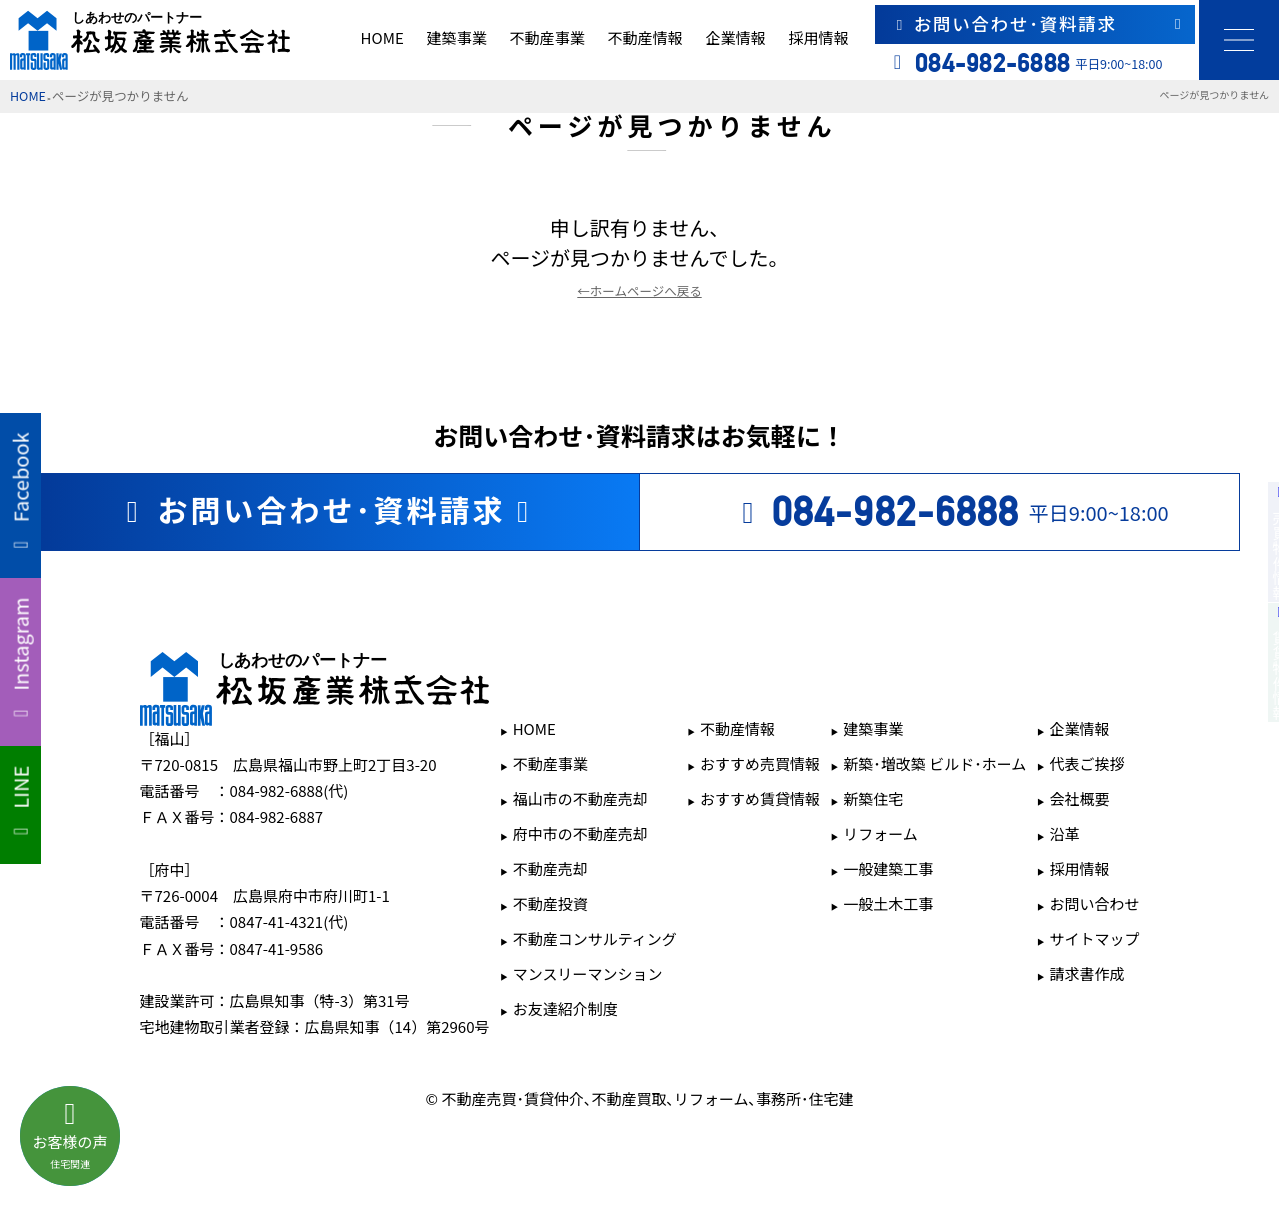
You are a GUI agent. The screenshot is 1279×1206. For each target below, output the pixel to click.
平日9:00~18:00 (948, 512)
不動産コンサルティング (595, 938)
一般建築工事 (888, 868)
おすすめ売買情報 (760, 763)
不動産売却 (550, 868)
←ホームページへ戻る (639, 290)
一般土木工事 (888, 903)
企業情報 (735, 37)
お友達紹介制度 (565, 1008)
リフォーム (880, 833)
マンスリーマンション (588, 973)
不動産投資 (550, 903)
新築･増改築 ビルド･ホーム (934, 763)
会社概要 (1079, 798)
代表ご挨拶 (1086, 763)
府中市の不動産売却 (580, 833)
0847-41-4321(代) (289, 921)
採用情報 (818, 37)
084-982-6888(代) (289, 790)
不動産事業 (547, 37)
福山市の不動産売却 (580, 798)
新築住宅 (873, 798)
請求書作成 (1086, 973)
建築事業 (457, 37)
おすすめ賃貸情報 (760, 798)
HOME (382, 37)
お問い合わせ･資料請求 (1038, 23)
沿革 (1064, 833)
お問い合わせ (1094, 903)
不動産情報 (645, 37)
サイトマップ (1094, 938)
